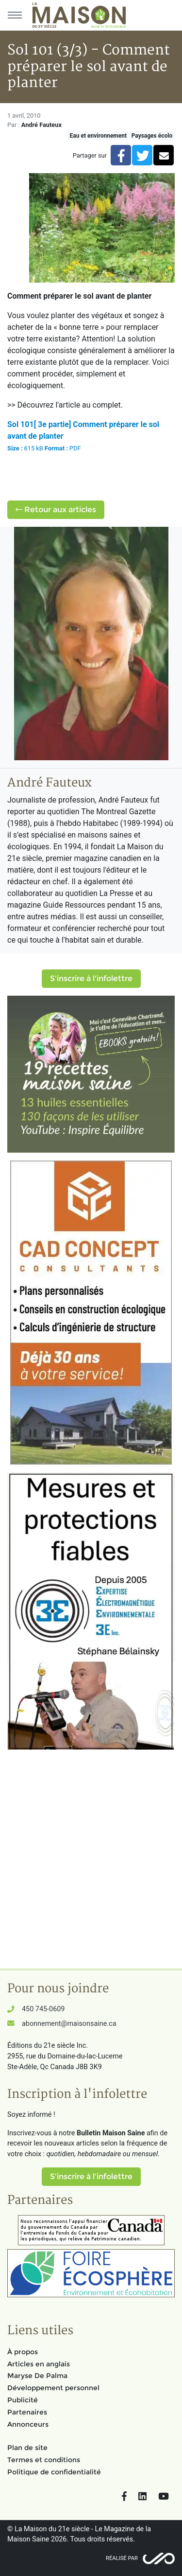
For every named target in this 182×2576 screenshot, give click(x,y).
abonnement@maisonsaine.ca (69, 2024)
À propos (22, 2351)
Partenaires (27, 2412)
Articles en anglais (38, 2364)
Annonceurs (28, 2424)
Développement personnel (53, 2387)
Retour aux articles (56, 509)
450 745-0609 (43, 2009)
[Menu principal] (14, 15)
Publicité (22, 2400)
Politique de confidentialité (54, 2472)
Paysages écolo (152, 135)
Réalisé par (122, 2558)
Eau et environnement (98, 135)
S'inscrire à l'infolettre (91, 978)
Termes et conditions (43, 2459)
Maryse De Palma (37, 2375)
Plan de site (27, 2447)
